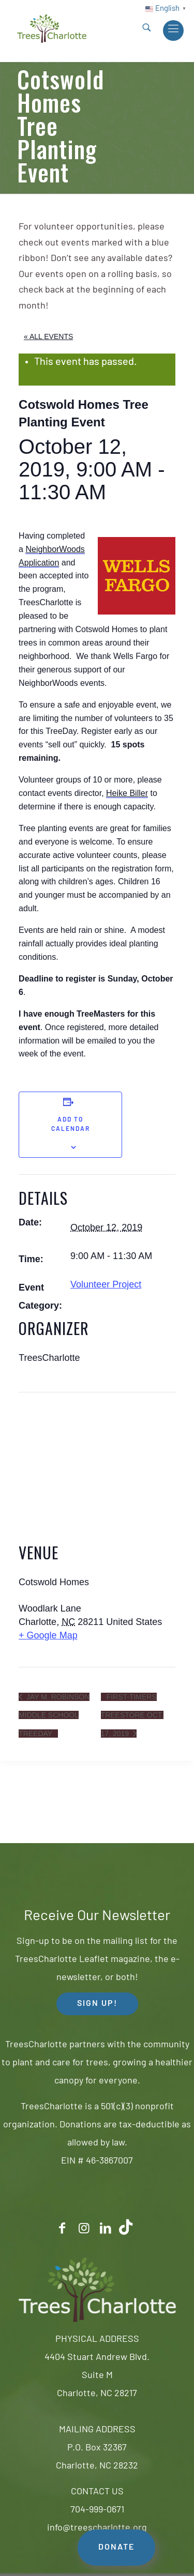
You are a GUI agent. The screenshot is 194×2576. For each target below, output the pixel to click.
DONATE (116, 2547)
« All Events (48, 336)
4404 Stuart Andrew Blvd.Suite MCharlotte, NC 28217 (97, 2376)
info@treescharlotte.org (97, 2528)
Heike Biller (127, 793)
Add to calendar (70, 1124)
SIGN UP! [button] (97, 2004)
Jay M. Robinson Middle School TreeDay (54, 1715)
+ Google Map (48, 1635)
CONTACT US (97, 2492)
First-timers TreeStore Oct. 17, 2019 (132, 1715)
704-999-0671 (97, 2510)
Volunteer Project (105, 1284)
